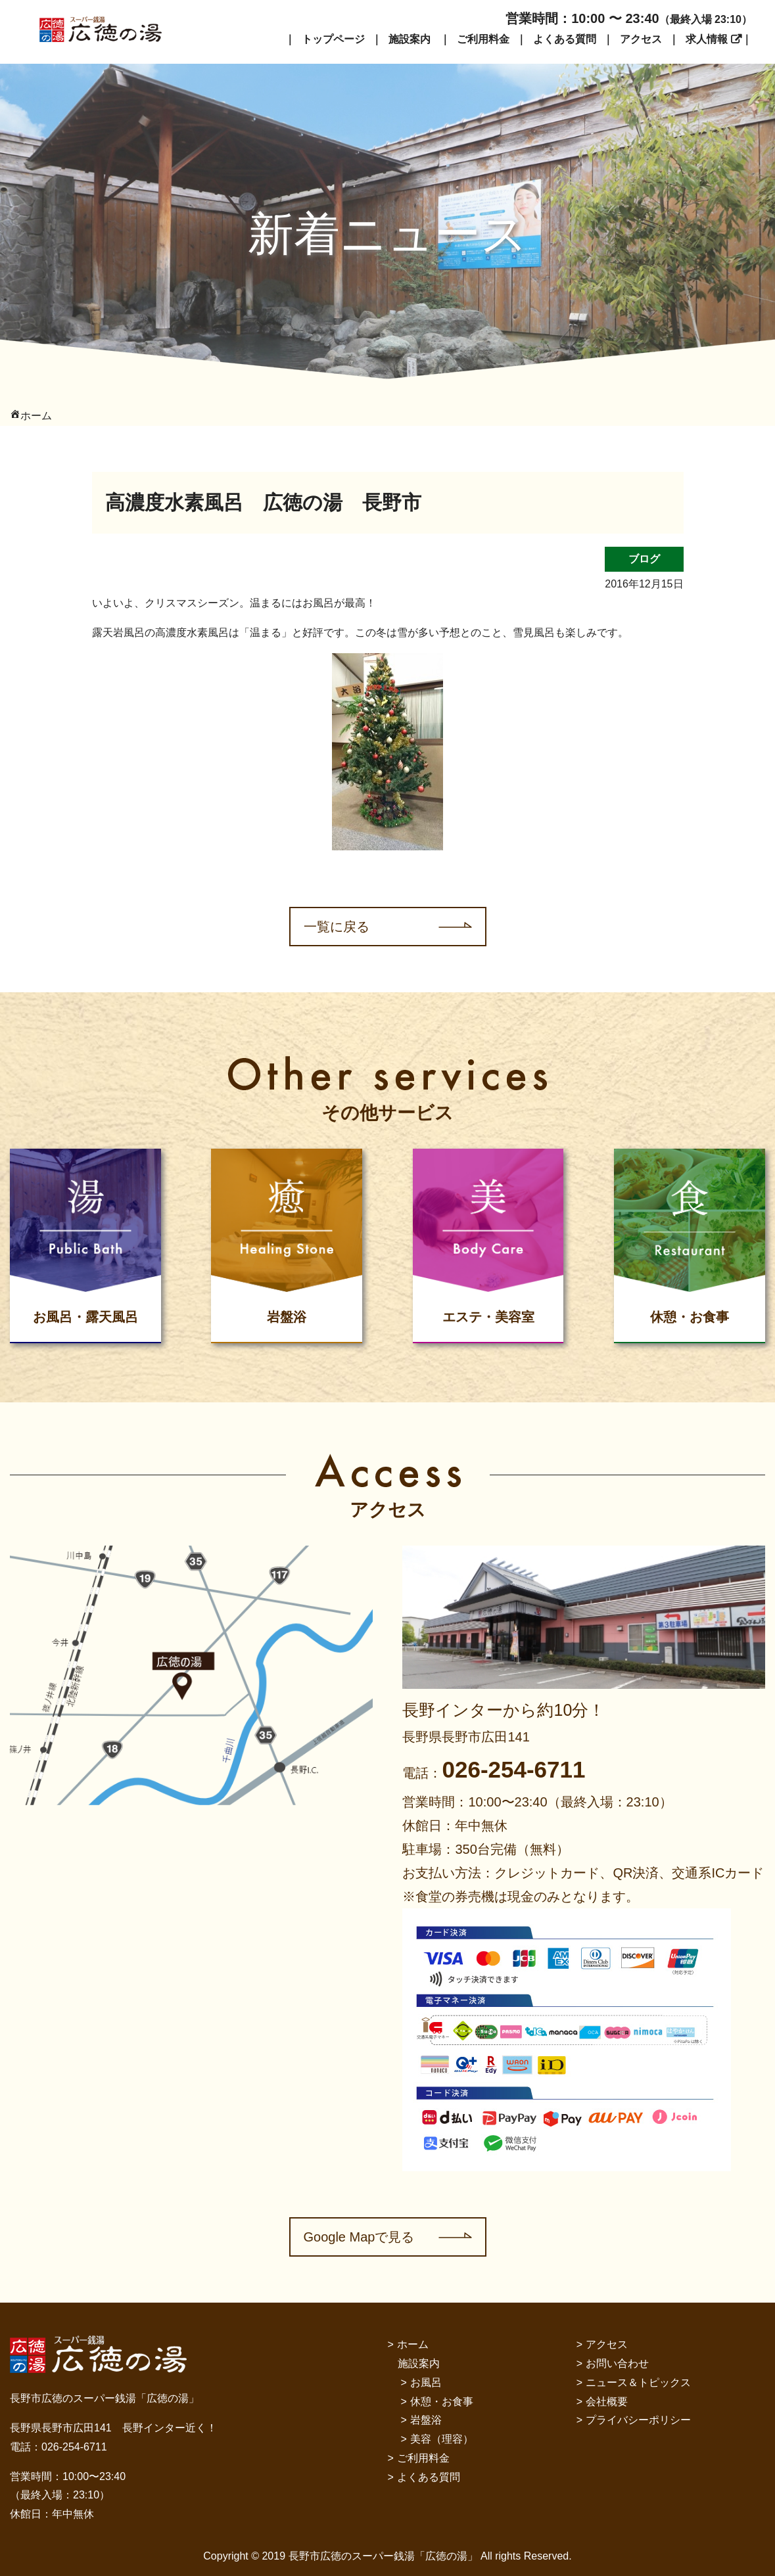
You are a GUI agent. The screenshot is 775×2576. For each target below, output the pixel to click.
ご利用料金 (483, 39)
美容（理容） (441, 2439)
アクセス (641, 39)
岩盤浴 (426, 2420)
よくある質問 (564, 39)
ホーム (413, 2344)
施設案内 (409, 39)
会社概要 (607, 2401)
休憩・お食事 (441, 2401)
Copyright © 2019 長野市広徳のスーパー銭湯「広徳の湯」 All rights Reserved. (387, 2556)
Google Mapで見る (359, 2237)
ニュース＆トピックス (638, 2382)
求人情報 (707, 39)
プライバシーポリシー (638, 2420)
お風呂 (426, 2382)
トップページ (333, 39)
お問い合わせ (617, 2363)
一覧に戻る (336, 926)
